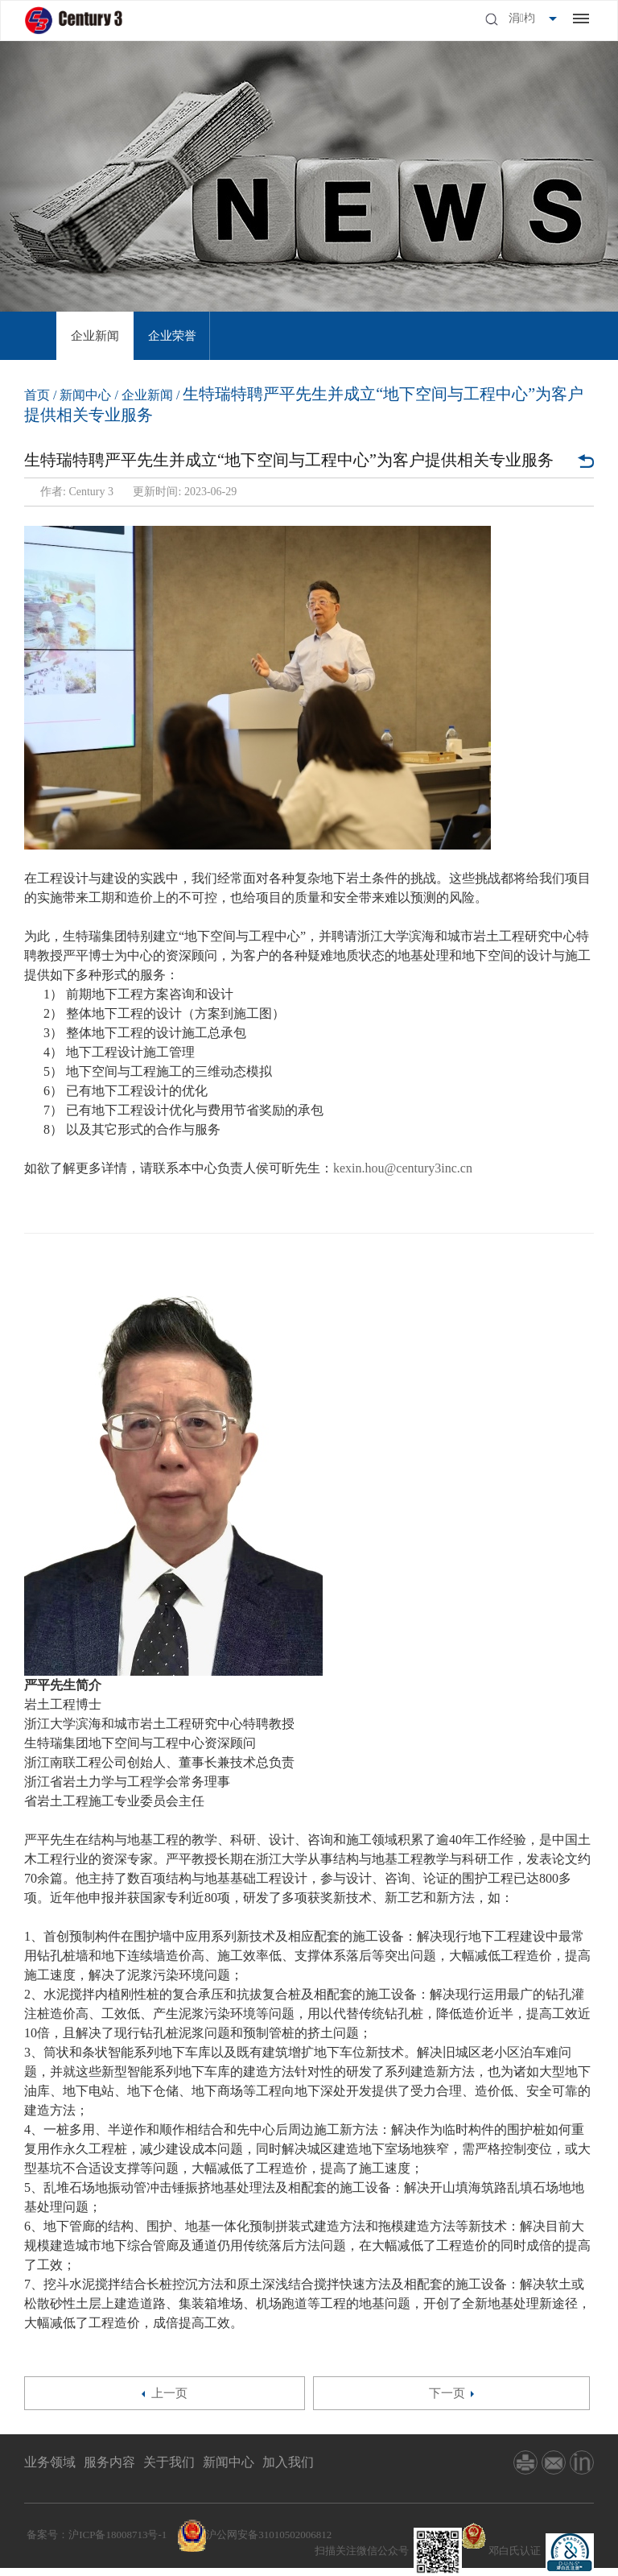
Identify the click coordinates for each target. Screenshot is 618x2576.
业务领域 (50, 2462)
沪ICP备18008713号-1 (117, 2534)
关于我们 (169, 2462)
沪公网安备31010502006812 (269, 2534)
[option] (95, 336)
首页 (37, 395)
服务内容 (109, 2462)
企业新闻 (95, 335)
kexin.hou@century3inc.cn (402, 1168)
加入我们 (288, 2462)
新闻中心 (85, 395)
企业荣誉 (172, 335)
